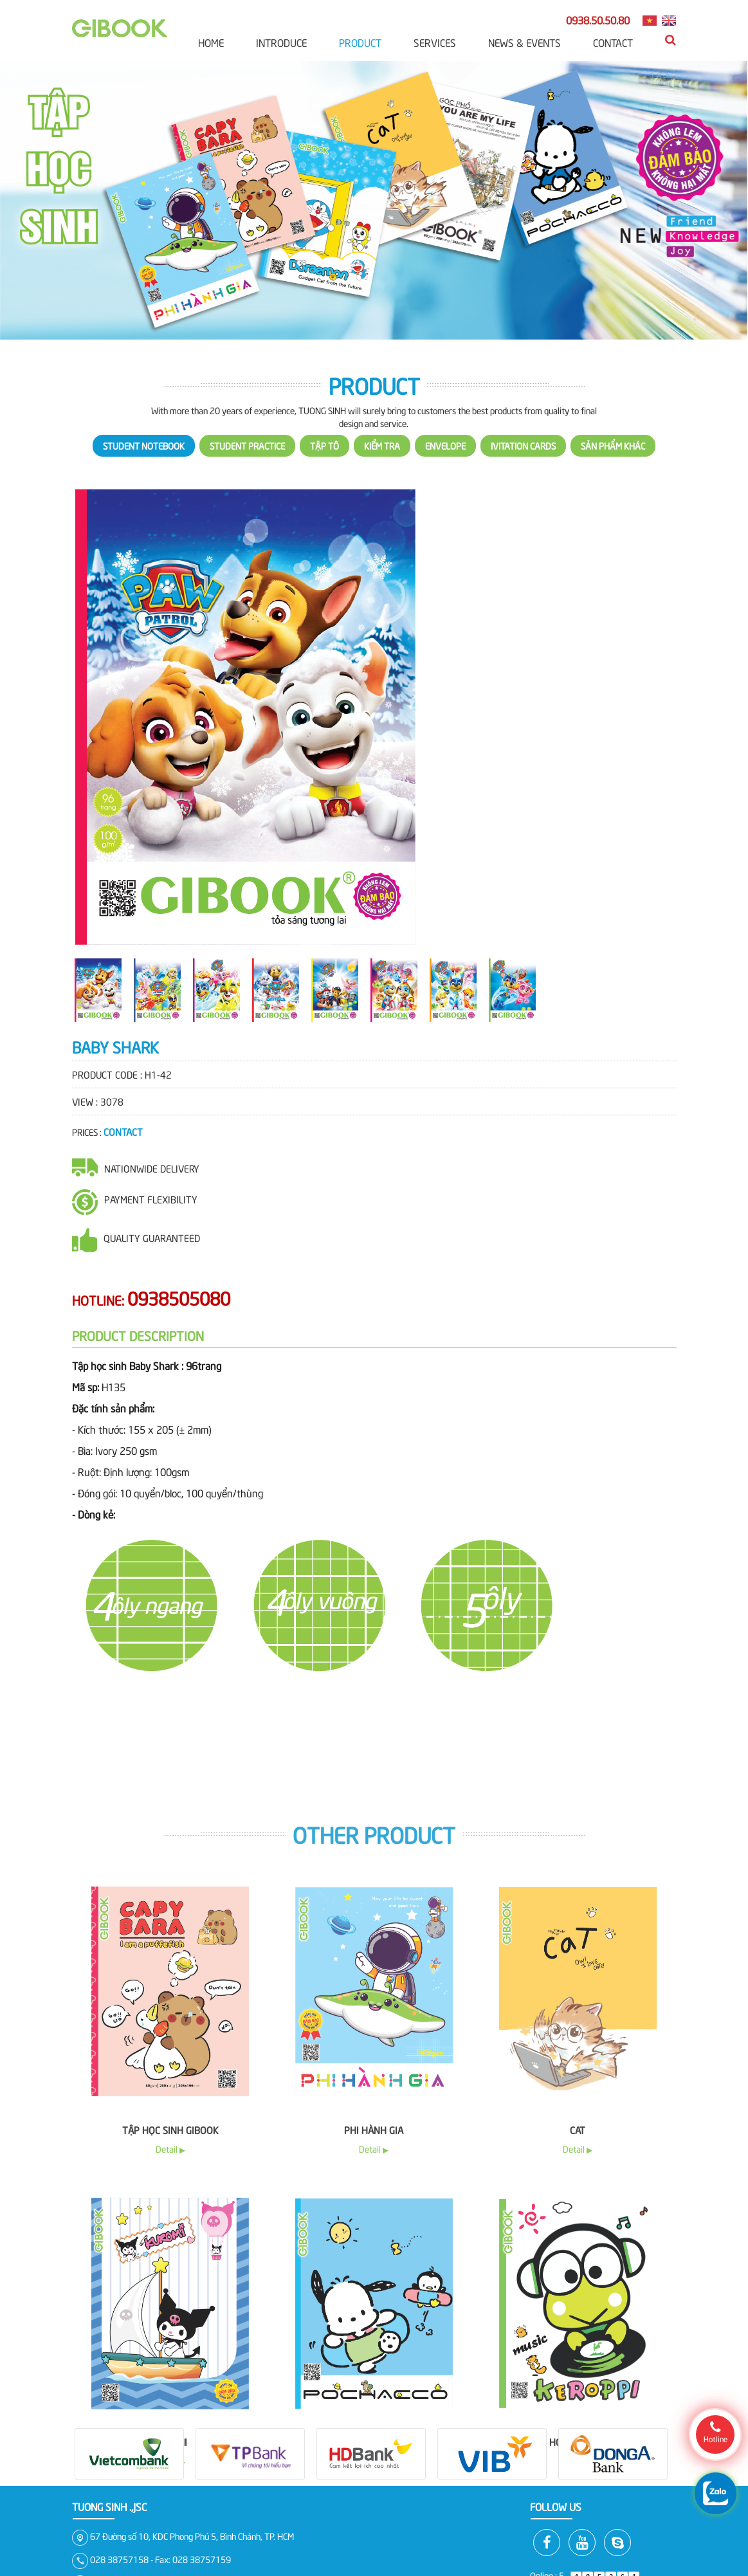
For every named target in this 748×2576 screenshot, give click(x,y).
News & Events (524, 42)
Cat (577, 2486)
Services (435, 42)
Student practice (247, 478)
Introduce (281, 42)
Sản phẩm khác (613, 478)
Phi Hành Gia (373, 2486)
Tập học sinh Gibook (170, 2486)
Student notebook (144, 478)
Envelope (445, 478)
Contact (613, 42)
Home (211, 42)
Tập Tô (324, 478)
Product (360, 42)
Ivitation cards (523, 478)
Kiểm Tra (382, 478)
